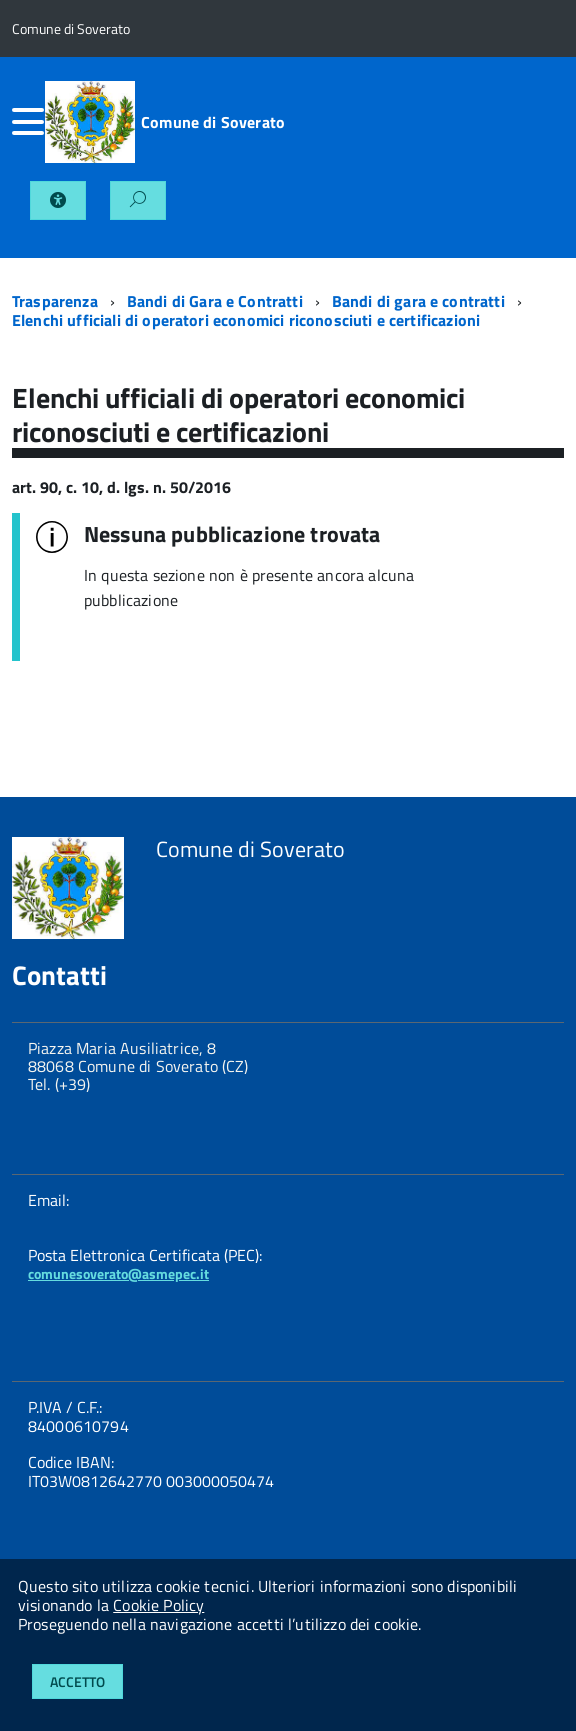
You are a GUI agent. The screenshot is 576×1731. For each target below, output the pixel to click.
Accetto (77, 1681)
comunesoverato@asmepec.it (118, 1273)
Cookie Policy (158, 1605)
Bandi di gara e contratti (418, 301)
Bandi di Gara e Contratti (215, 301)
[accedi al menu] (28, 122)
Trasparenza (55, 301)
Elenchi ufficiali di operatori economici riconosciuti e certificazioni (246, 320)
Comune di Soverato (213, 122)
